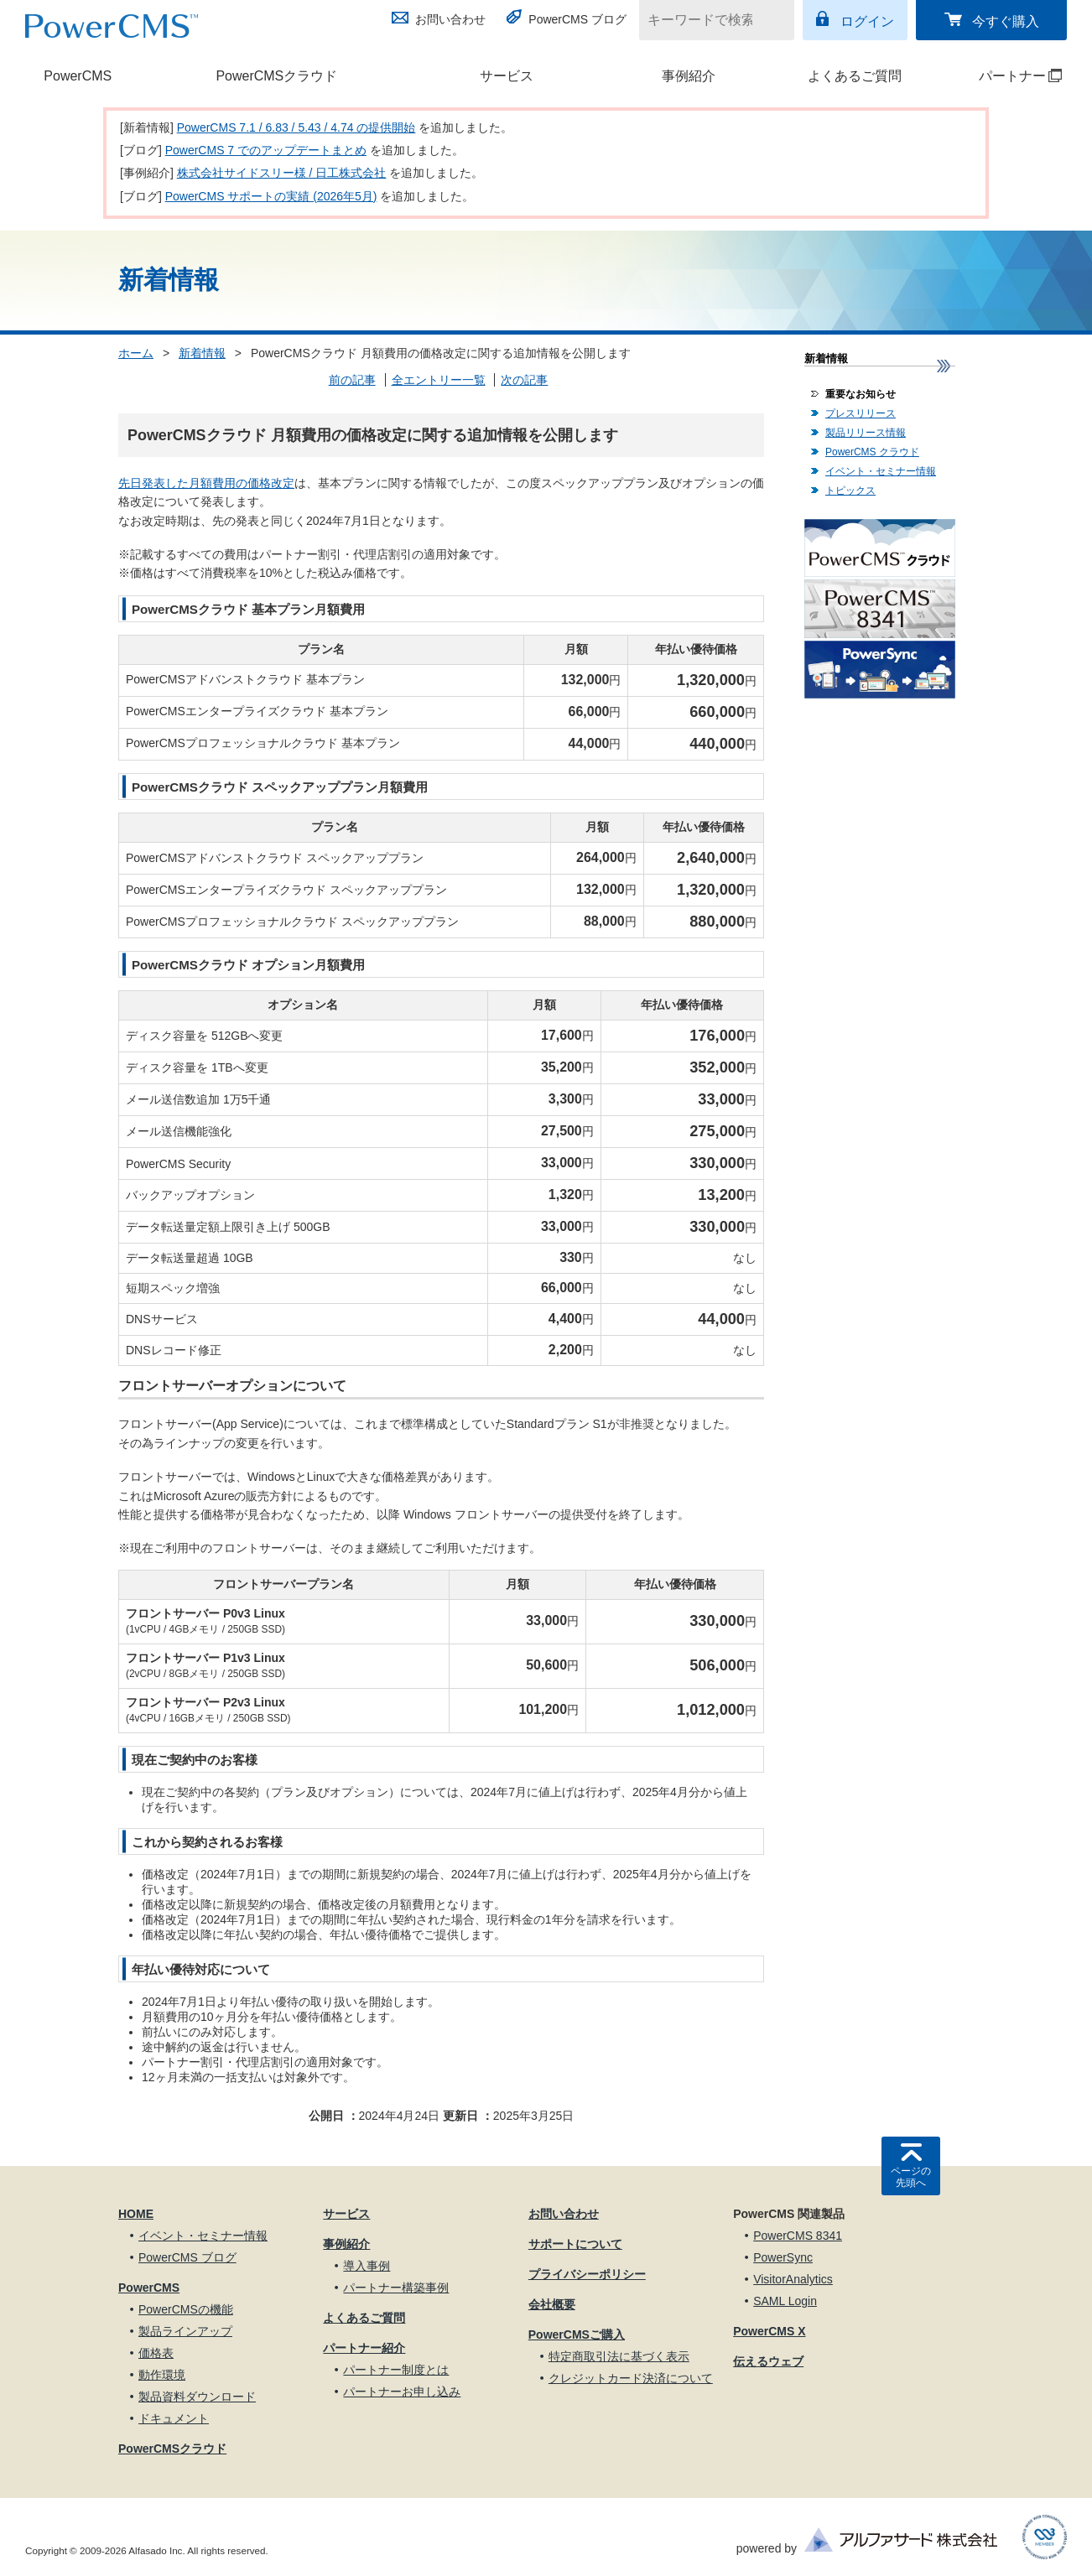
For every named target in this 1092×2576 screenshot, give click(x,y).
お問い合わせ (450, 19)
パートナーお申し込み (401, 2391)
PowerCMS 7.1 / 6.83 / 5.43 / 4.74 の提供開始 (296, 127)
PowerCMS (78, 76)
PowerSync (783, 2257)
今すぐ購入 (1005, 21)
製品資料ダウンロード (197, 2396)
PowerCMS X (769, 2331)
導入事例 (366, 2265)
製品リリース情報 (865, 433)
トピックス (850, 490)
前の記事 (352, 380)
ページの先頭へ (911, 2177)
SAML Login (785, 2301)
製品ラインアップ (185, 2331)
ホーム (135, 353)
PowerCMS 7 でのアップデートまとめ (266, 150)
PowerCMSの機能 (185, 2309)
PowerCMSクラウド (276, 76)
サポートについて (575, 2244)
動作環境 (161, 2374)
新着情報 (202, 353)
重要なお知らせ (860, 394)
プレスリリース (860, 413)
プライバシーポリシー (587, 2274)
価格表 (156, 2353)
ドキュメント (173, 2418)
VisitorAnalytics (793, 2279)
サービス (506, 76)
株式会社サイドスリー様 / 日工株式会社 (282, 172)
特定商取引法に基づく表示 (619, 2356)
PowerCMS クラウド (872, 452)
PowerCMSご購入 (576, 2334)
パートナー (1005, 76)
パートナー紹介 (364, 2348)
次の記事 (524, 380)
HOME (135, 2213)
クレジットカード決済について (631, 2378)
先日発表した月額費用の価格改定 (206, 483)
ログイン (867, 21)
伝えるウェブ (768, 2361)
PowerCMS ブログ (577, 19)
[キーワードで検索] (706, 20)
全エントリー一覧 (439, 380)
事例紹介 (688, 76)
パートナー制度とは (396, 2369)
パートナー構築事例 (396, 2287)
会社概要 (551, 2304)
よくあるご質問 (855, 76)
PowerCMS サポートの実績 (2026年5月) (271, 196)
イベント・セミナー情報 (880, 471)
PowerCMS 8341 (797, 2235)
